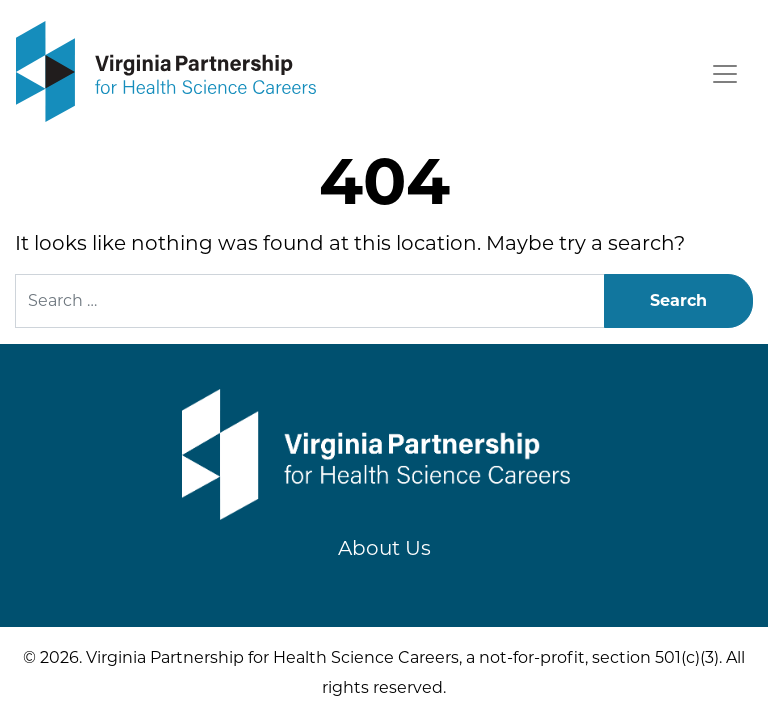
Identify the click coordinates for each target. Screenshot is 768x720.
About (384, 548)
